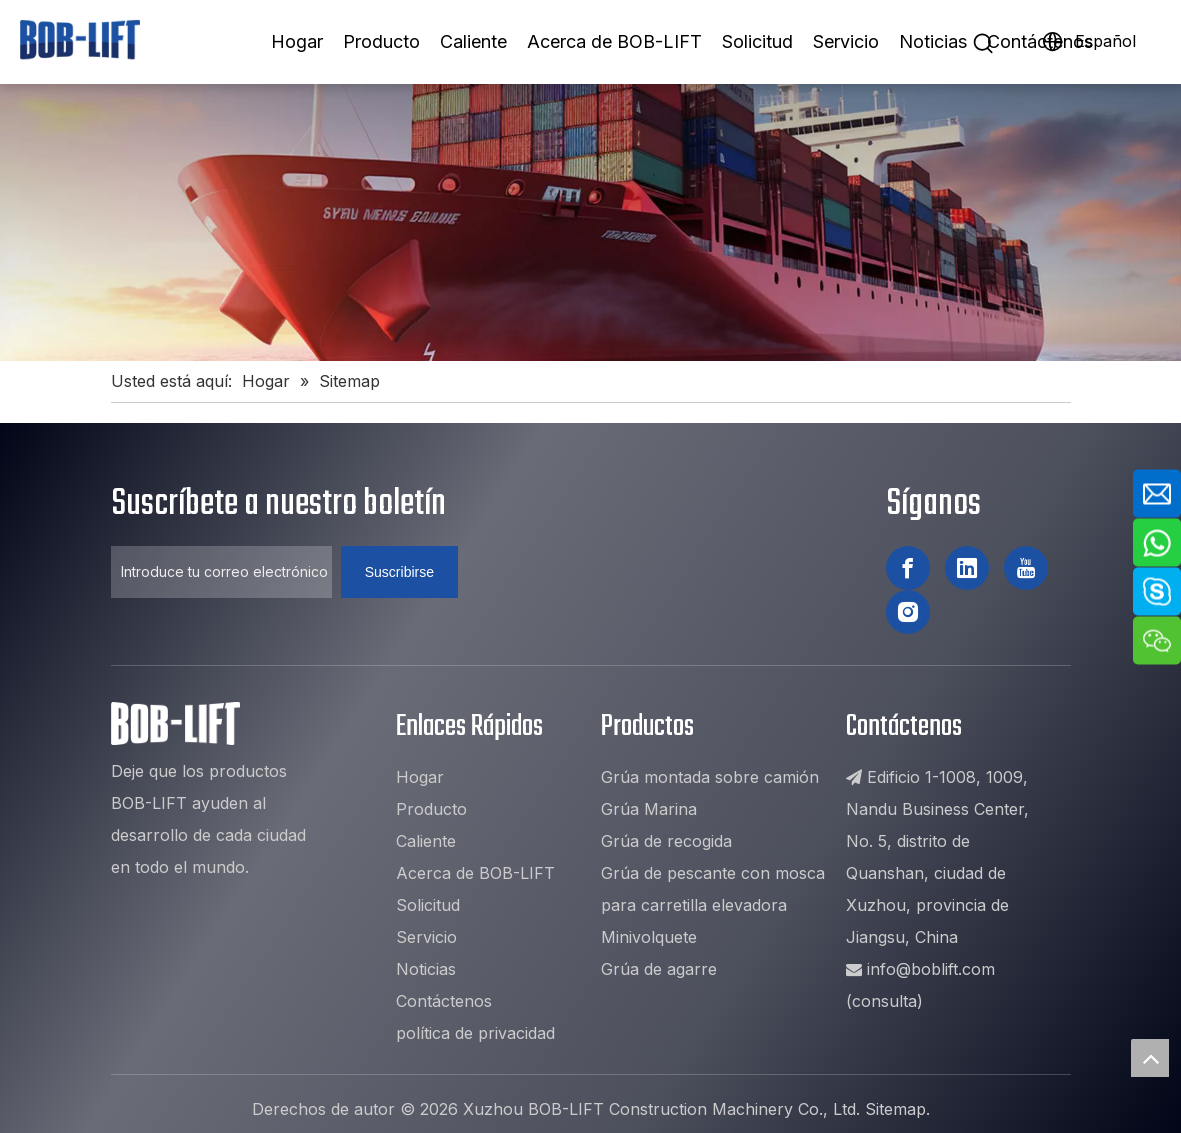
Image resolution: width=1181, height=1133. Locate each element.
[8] (590, 222)
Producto (381, 41)
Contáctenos (1040, 41)
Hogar (297, 41)
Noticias (933, 41)
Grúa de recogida (666, 841)
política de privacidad (475, 1033)
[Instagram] (908, 612)
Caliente (473, 41)
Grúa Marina (649, 809)
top (1150, 1058)
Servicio (846, 41)
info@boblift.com (931, 969)
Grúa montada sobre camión (710, 777)
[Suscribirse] (399, 572)
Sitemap (895, 1109)
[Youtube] (1026, 568)
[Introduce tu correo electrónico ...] (221, 572)
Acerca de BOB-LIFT (614, 41)
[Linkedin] (967, 568)
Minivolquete (649, 937)
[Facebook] (908, 568)
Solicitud (757, 41)
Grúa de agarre (659, 969)
